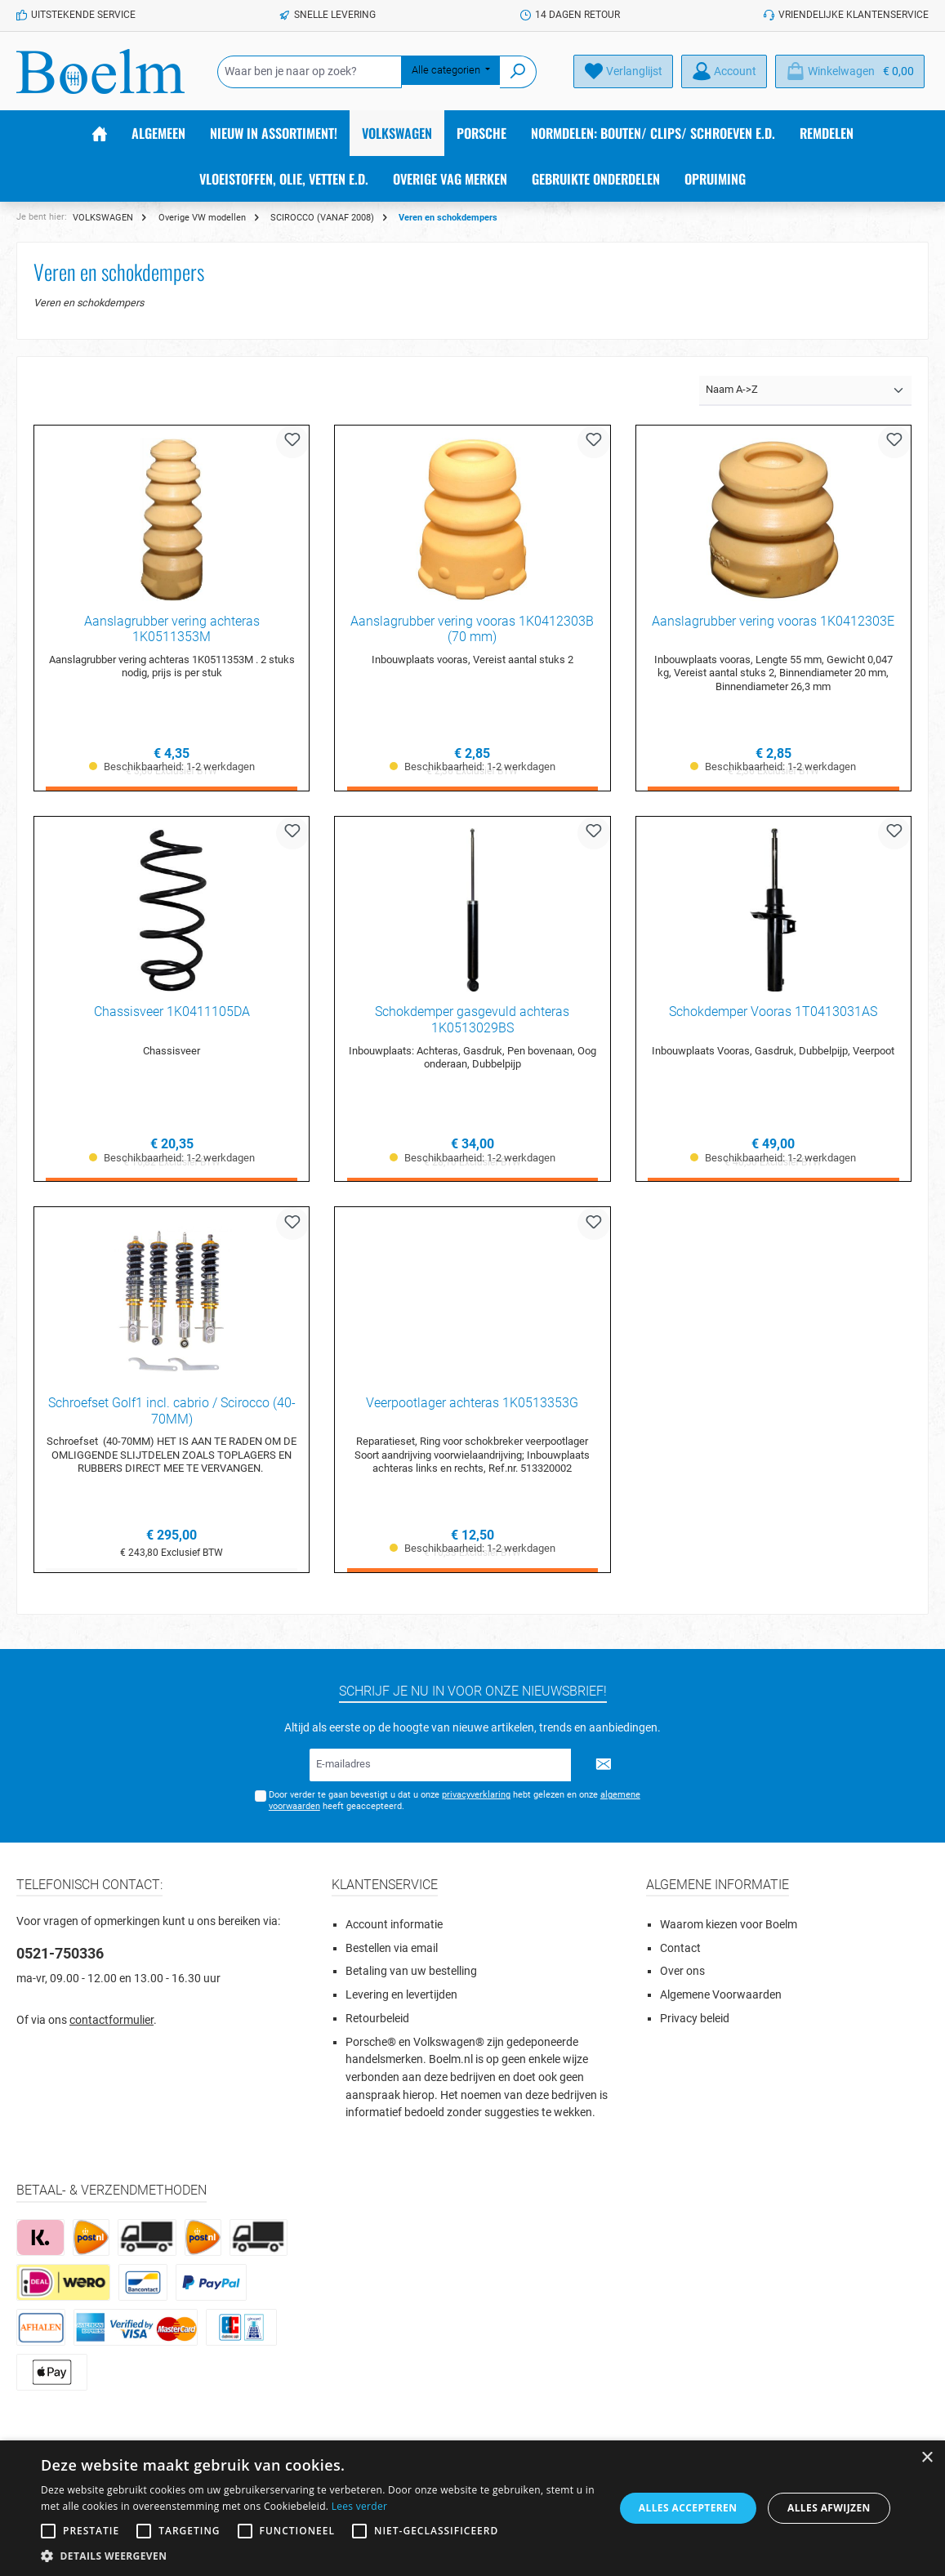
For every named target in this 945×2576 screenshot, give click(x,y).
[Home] (99, 133)
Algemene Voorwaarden (721, 1995)
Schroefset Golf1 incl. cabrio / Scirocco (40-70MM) (172, 1412)
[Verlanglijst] (623, 71)
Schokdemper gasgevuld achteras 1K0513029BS (472, 1020)
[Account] (724, 71)
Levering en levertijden (401, 1995)
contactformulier (111, 2020)
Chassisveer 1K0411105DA (172, 1012)
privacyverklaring (476, 1794)
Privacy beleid (694, 2019)
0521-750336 (60, 1953)
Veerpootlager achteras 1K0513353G (472, 1403)
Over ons (682, 1971)
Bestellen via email (391, 1948)
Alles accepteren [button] (688, 2508)
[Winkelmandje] (850, 71)
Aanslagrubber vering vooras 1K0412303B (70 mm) (472, 629)
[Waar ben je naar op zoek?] (309, 72)
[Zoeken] (518, 72)
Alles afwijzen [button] (829, 2508)
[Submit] (603, 1765)
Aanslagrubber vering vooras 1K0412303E (773, 621)
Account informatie (394, 1925)
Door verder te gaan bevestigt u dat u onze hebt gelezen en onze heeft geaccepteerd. (454, 1800)
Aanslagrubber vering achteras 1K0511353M (172, 629)
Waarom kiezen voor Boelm (728, 1925)
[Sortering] (805, 391)
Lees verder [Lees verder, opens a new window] (360, 2506)
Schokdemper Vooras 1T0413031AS (773, 1012)
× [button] (926, 2458)
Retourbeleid (377, 2019)
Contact (680, 1948)
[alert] (472, 2508)
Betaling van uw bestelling (411, 1971)
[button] (319, 2555)
